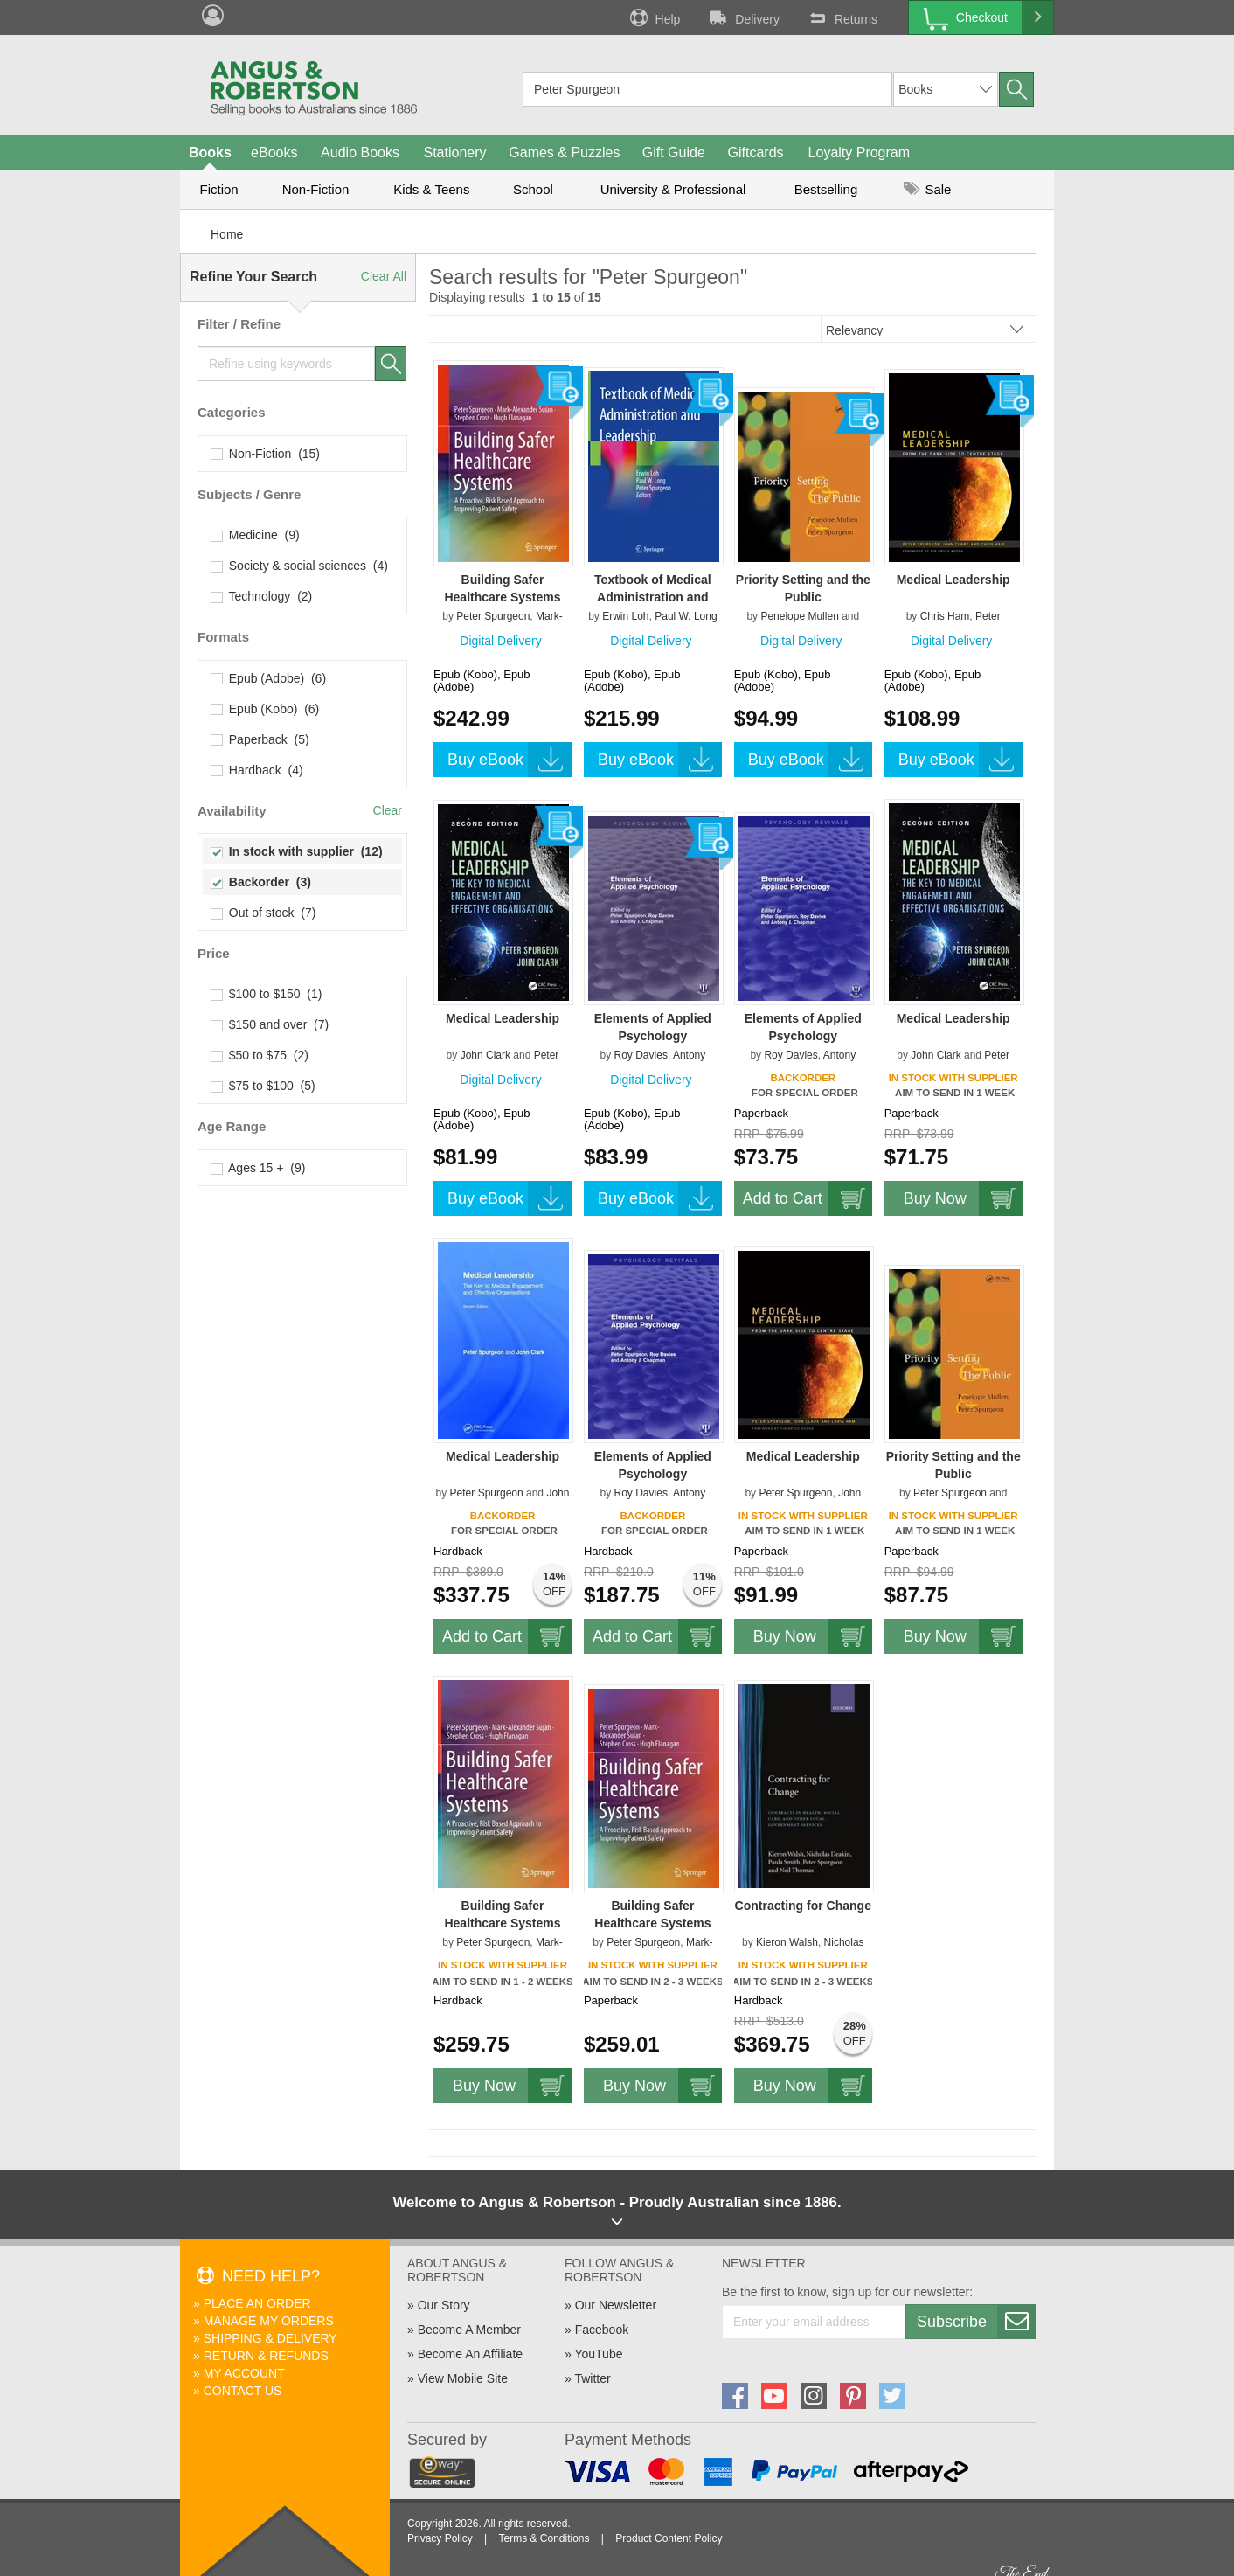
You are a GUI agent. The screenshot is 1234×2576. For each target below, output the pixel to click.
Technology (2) (261, 596)
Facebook (601, 2329)
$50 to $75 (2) (259, 1055)
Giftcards (756, 152)
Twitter (592, 2378)
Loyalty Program (859, 152)
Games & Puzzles (564, 152)
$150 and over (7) (270, 1024)
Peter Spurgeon (493, 616)
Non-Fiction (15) (265, 454)
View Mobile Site (463, 2378)
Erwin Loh (625, 616)
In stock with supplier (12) (297, 851)
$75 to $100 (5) (263, 1086)
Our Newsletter (615, 2305)
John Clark (485, 1055)
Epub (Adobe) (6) (268, 678)
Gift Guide (673, 152)
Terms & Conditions (543, 2538)
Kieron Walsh (787, 1942)
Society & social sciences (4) (299, 566)
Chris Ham (945, 616)
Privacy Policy (440, 2538)
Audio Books (360, 152)
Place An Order (257, 2303)
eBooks (274, 152)
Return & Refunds (266, 2356)
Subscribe (976, 2321)
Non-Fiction (316, 189)
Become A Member (469, 2329)
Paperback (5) (260, 739)
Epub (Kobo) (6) (265, 709)
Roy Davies (641, 1055)
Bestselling (826, 189)
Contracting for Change (803, 1906)
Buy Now (963, 1198)
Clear (387, 810)
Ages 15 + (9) (258, 1168)
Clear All (383, 276)
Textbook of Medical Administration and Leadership (652, 597)
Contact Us (243, 2391)
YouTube (598, 2354)
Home (227, 234)
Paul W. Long (686, 616)
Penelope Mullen (799, 616)
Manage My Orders (269, 2321)
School (533, 189)
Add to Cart (807, 1198)
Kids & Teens (431, 189)
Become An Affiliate (470, 2354)
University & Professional (673, 189)
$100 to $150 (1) (266, 994)
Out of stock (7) (263, 913)
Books (210, 152)
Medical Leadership (953, 580)
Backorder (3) (261, 882)
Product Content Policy (668, 2538)
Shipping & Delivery (270, 2338)
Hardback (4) (257, 770)
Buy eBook (509, 759)
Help (654, 17)
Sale (927, 189)
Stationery (454, 152)
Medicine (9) (255, 535)
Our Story (444, 2305)
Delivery (743, 17)
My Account (244, 2373)
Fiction (218, 189)
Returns (841, 17)
